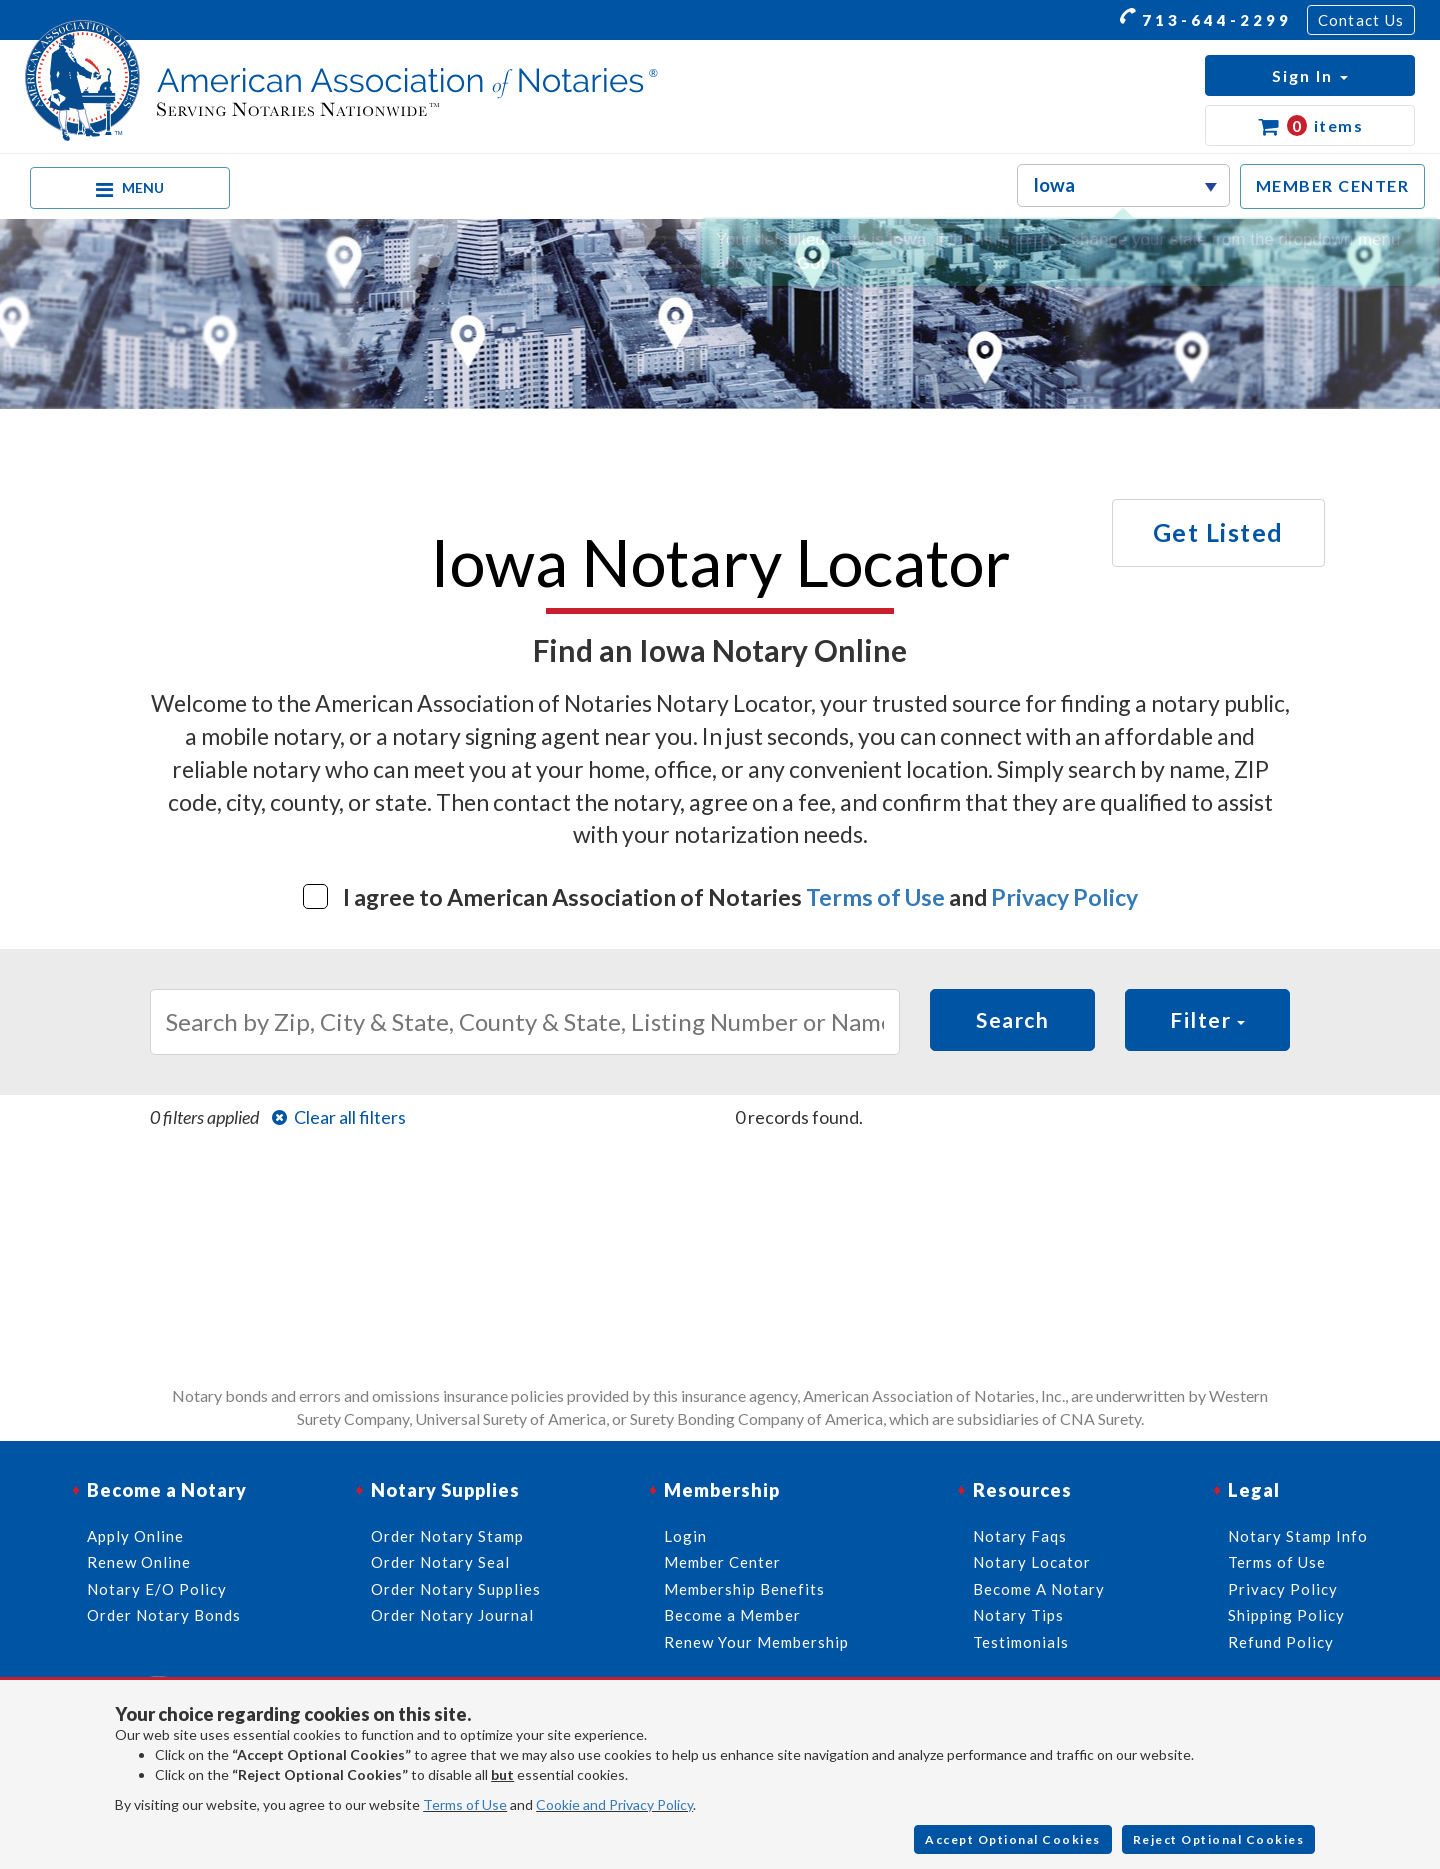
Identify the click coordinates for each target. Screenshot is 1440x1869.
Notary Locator (1032, 1562)
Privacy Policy (1064, 897)
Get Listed (1218, 532)
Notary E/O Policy (157, 1589)
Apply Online (135, 1536)
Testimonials (1021, 1642)
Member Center (722, 1562)
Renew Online (139, 1562)
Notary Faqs (1020, 1536)
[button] (1310, 75)
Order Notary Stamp (447, 1536)
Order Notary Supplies (456, 1589)
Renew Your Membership (756, 1642)
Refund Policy (1281, 1642)
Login (685, 1536)
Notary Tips (1018, 1615)
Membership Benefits (744, 1589)
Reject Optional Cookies (1219, 1839)
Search (1012, 1019)
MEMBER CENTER (1333, 185)
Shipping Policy (1286, 1615)
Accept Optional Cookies (1013, 1839)
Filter (1207, 1019)
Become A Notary (1039, 1589)
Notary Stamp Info (1298, 1536)
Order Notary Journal (452, 1615)
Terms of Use (875, 897)
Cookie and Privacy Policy (614, 1804)
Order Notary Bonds (164, 1615)
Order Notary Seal (440, 1562)
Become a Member (732, 1615)
